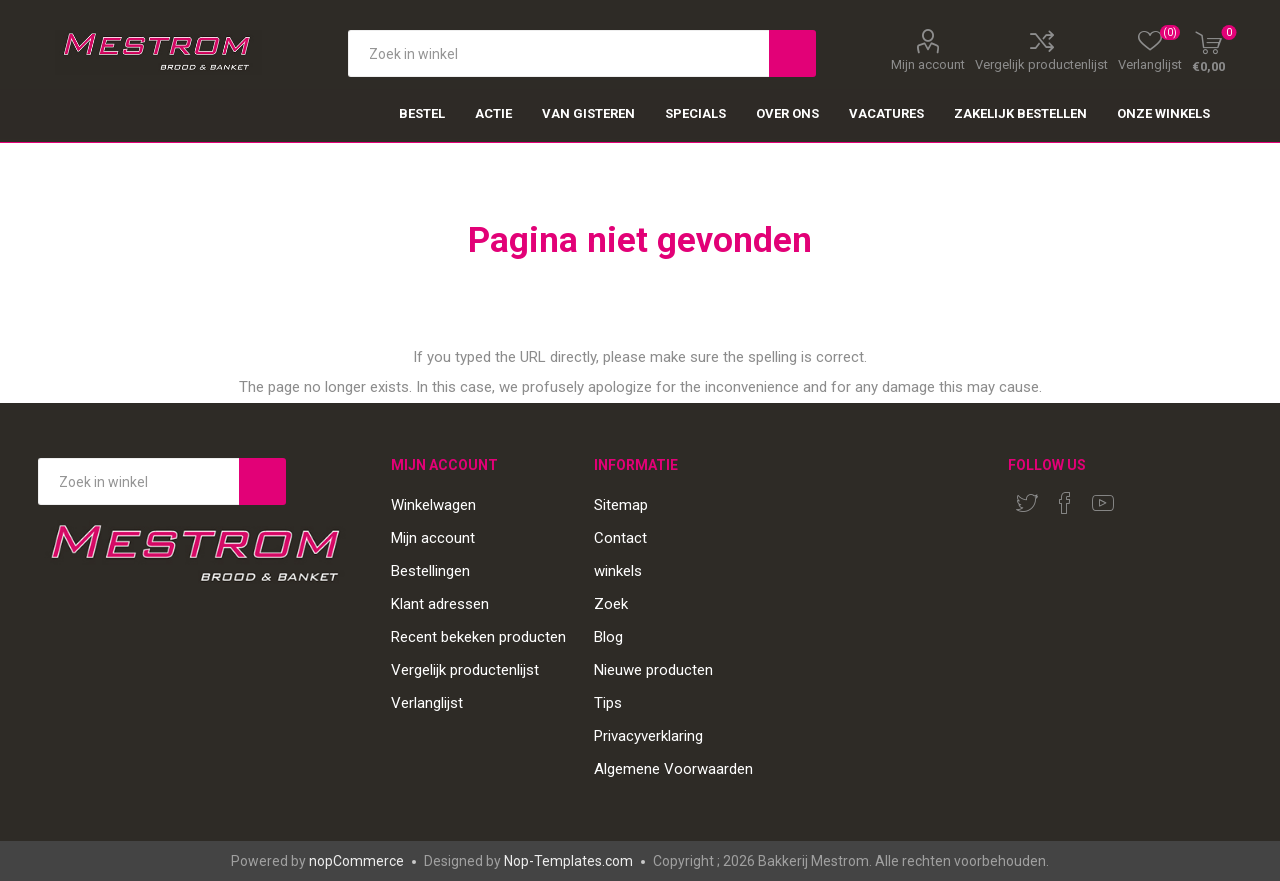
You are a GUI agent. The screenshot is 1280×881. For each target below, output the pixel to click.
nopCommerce (356, 861)
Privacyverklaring (648, 736)
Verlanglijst (427, 703)
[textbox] (558, 53)
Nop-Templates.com (568, 861)
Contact (620, 538)
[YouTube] (1103, 503)
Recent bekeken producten (478, 637)
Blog (608, 637)
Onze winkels (1163, 113)
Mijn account (928, 64)
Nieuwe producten (653, 670)
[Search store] (138, 481)
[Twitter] (1027, 503)
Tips (608, 703)
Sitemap (621, 505)
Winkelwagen (433, 505)
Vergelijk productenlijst (1041, 64)
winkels (618, 571)
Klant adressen (440, 604)
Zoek (611, 604)
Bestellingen (430, 571)
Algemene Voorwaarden (673, 769)
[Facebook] (1065, 503)
